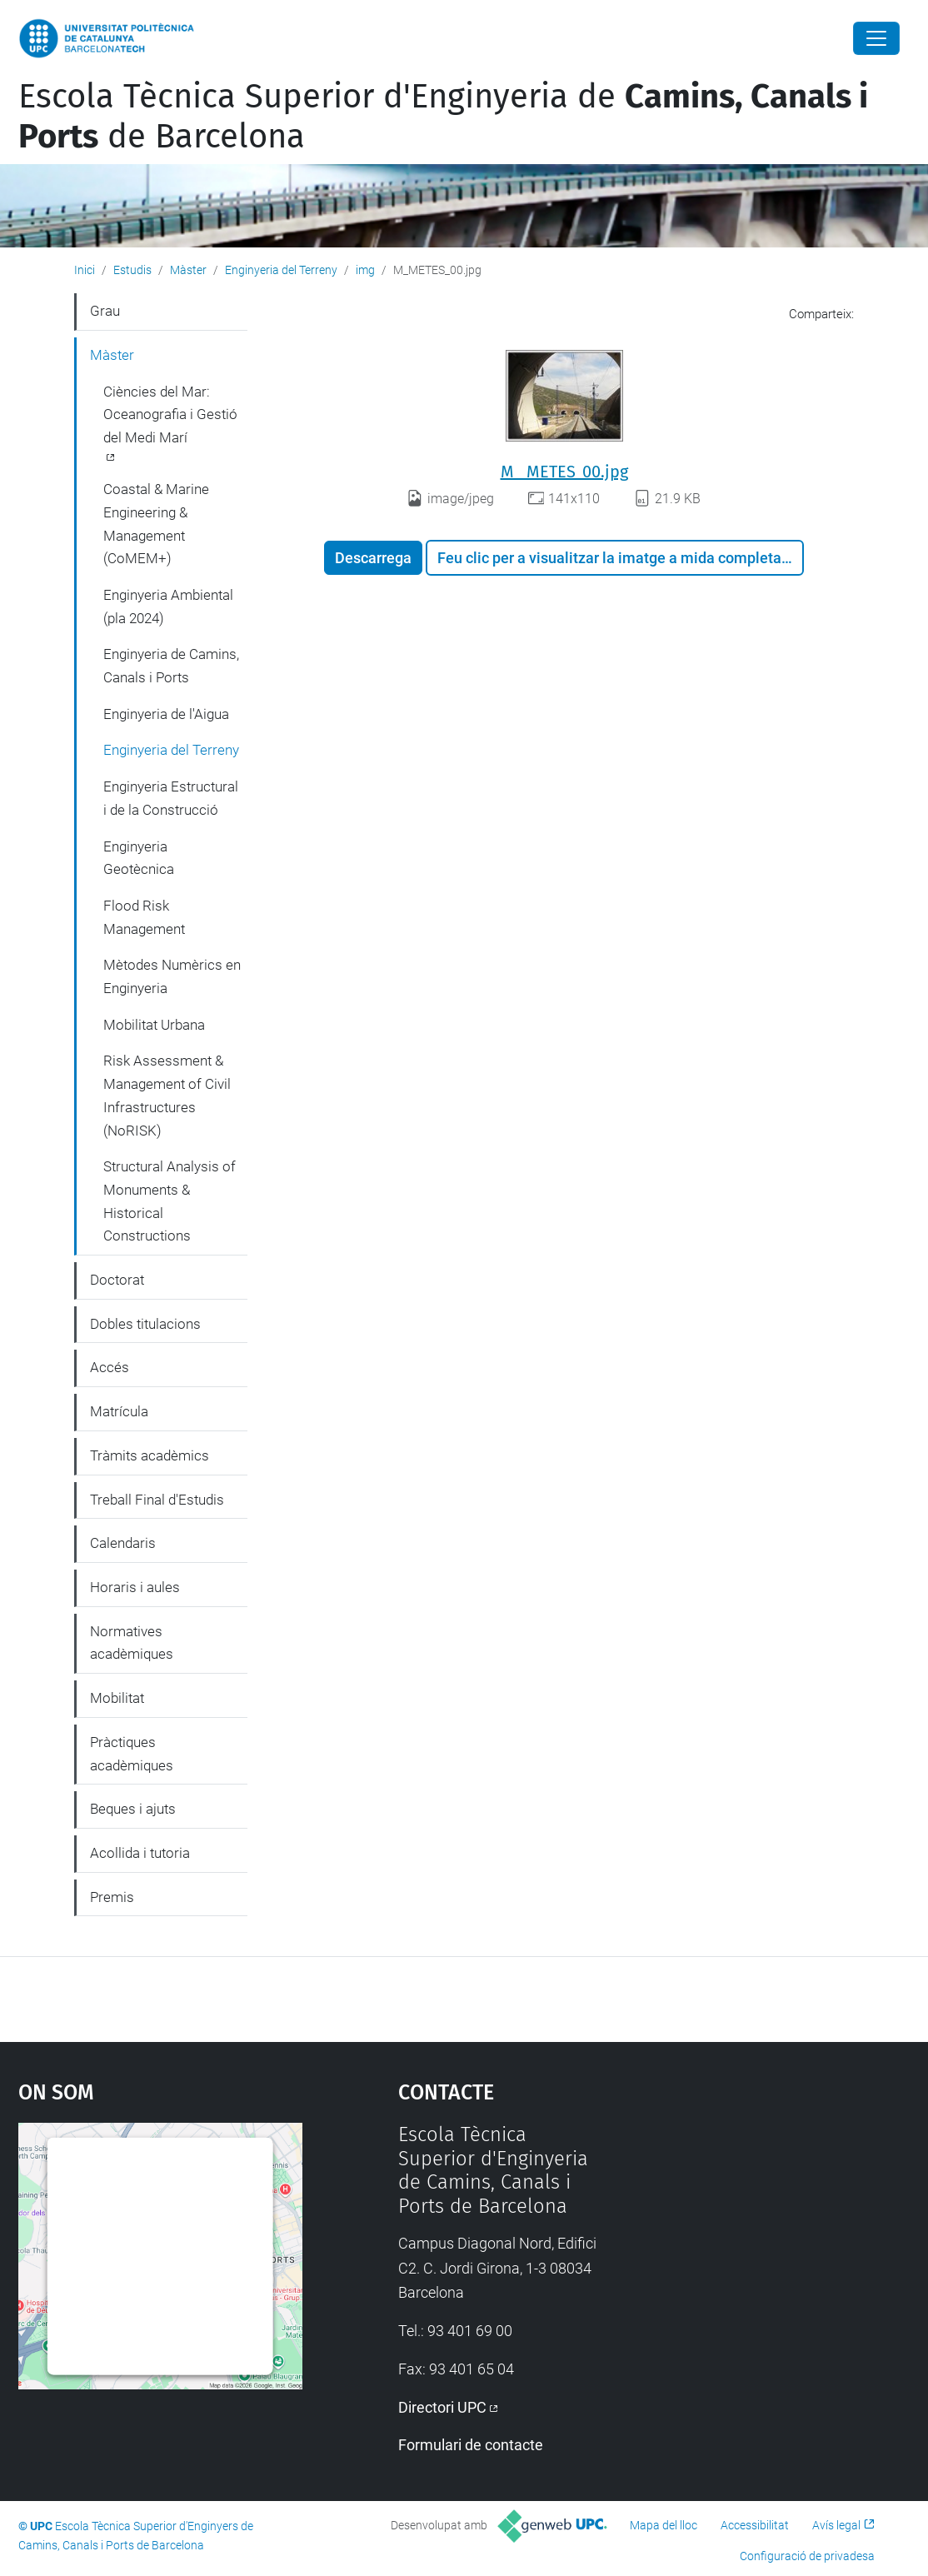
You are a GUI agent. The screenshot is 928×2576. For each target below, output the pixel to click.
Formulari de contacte (470, 2445)
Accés (109, 1367)
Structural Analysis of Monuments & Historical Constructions (169, 1201)
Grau (105, 310)
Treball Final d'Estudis (157, 1499)
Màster (188, 270)
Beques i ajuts (133, 1808)
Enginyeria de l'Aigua (166, 714)
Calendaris (123, 1543)
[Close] (876, 38)
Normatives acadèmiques (131, 1643)
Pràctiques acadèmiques (131, 1754)
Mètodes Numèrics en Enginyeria (172, 976)
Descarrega (373, 558)
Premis (112, 1897)
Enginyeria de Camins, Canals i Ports (171, 666)
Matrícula (119, 1411)
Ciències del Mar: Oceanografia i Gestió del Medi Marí (170, 414)
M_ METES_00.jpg (564, 472)
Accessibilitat (755, 2525)
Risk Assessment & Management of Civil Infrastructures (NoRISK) (167, 1095)
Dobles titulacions (145, 1323)
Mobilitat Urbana (154, 1024)
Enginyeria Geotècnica (138, 858)
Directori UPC (442, 2407)
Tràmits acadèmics (149, 1455)
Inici (84, 270)
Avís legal (836, 2525)
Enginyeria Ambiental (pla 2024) (168, 607)
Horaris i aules (135, 1587)
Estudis (132, 270)
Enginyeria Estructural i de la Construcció (170, 798)
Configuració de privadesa (807, 2556)
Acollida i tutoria (140, 1853)
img (365, 270)
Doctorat (117, 1279)
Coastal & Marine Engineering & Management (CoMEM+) (156, 524)
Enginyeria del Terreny (281, 270)
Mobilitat (117, 1698)
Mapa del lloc (663, 2525)
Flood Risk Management (144, 917)
